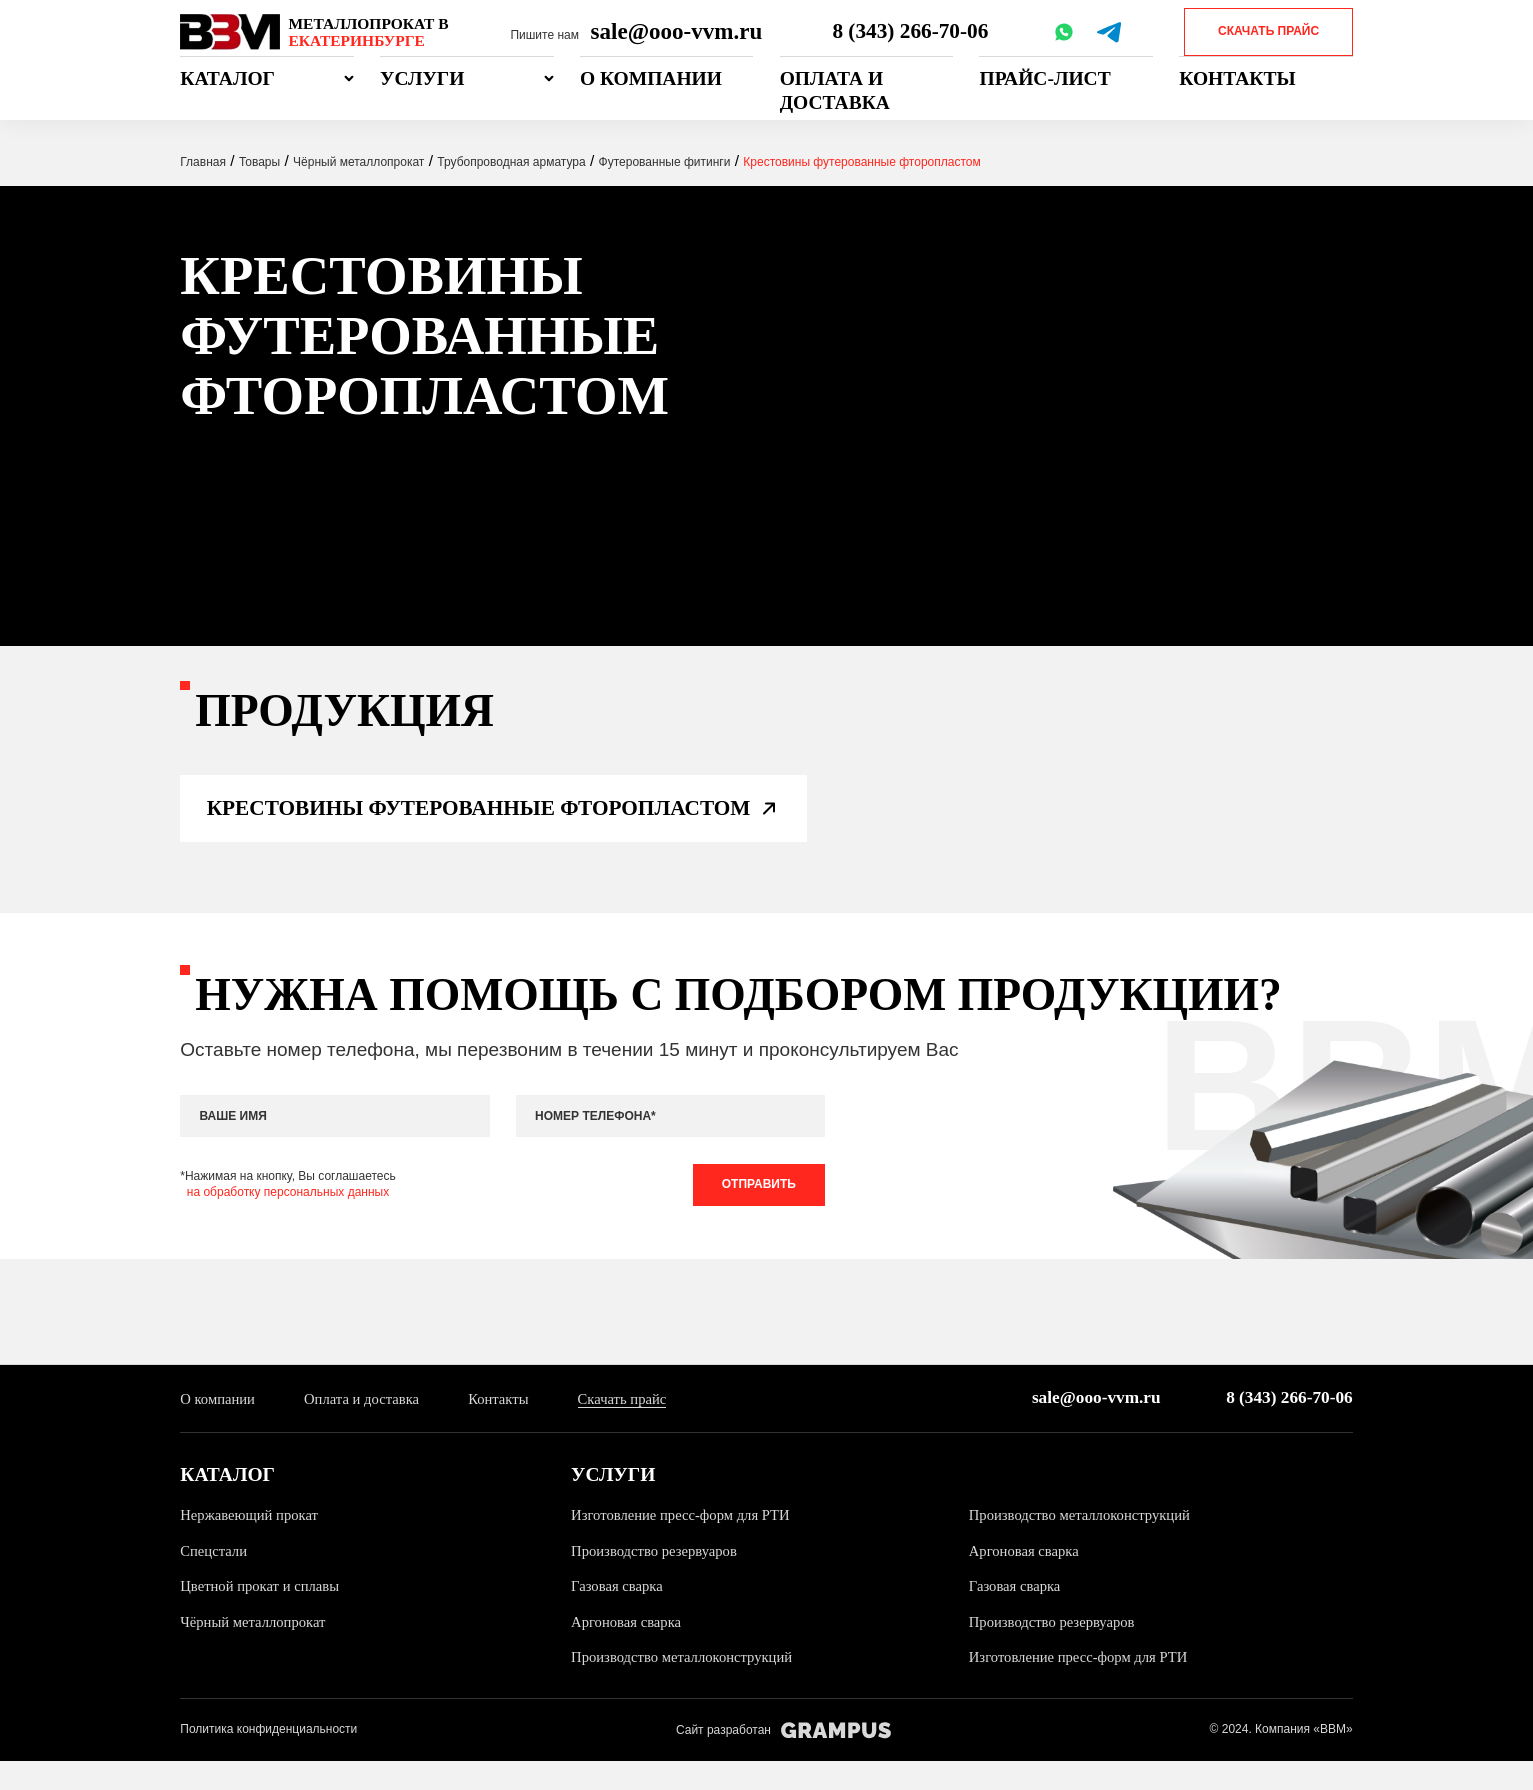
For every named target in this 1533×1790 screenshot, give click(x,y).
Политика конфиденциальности (268, 1758)
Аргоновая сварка (1027, 1578)
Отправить (754, 1209)
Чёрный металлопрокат (257, 1649)
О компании (651, 78)
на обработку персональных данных (288, 1216)
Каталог (227, 78)
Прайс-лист (1044, 78)
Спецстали (215, 1578)
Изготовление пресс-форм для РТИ (687, 1543)
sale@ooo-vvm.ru (677, 31)
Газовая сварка (619, 1614)
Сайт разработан (783, 1758)
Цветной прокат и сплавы (264, 1614)
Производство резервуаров (659, 1578)
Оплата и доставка (835, 90)
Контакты (1237, 78)
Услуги (422, 78)
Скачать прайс (1268, 31)
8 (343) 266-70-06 (912, 31)
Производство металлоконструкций (1086, 1543)
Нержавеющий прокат (253, 1543)
